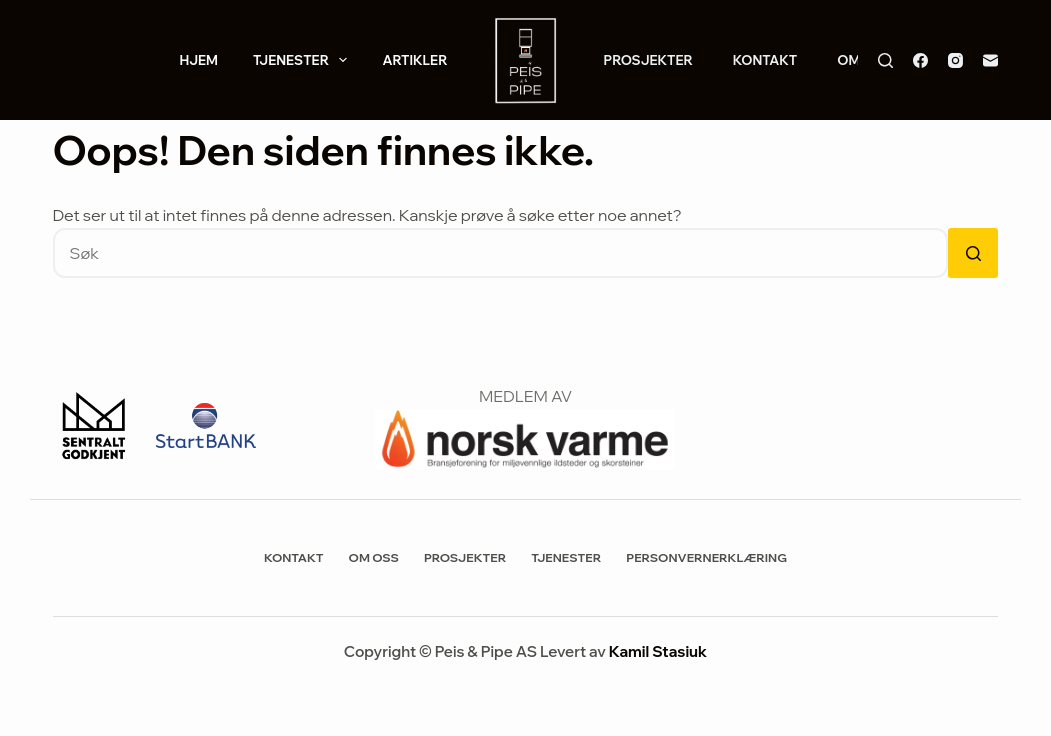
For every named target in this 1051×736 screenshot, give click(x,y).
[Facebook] (920, 60)
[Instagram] (955, 60)
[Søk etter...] (501, 253)
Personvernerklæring (706, 557)
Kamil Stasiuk (658, 651)
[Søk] (885, 60)
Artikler (414, 60)
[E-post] (990, 60)
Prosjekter (648, 60)
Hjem (198, 60)
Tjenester (304, 60)
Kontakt (765, 60)
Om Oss (374, 557)
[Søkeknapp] (973, 253)
